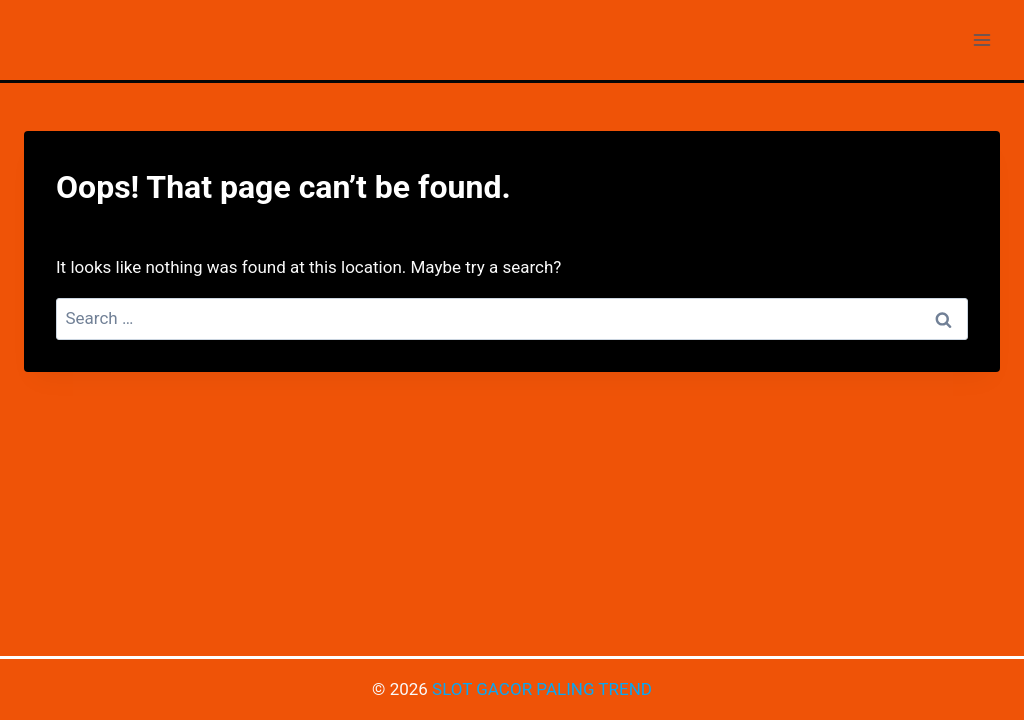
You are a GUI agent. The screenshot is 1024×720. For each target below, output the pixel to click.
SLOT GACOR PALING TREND (542, 689)
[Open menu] (981, 39)
